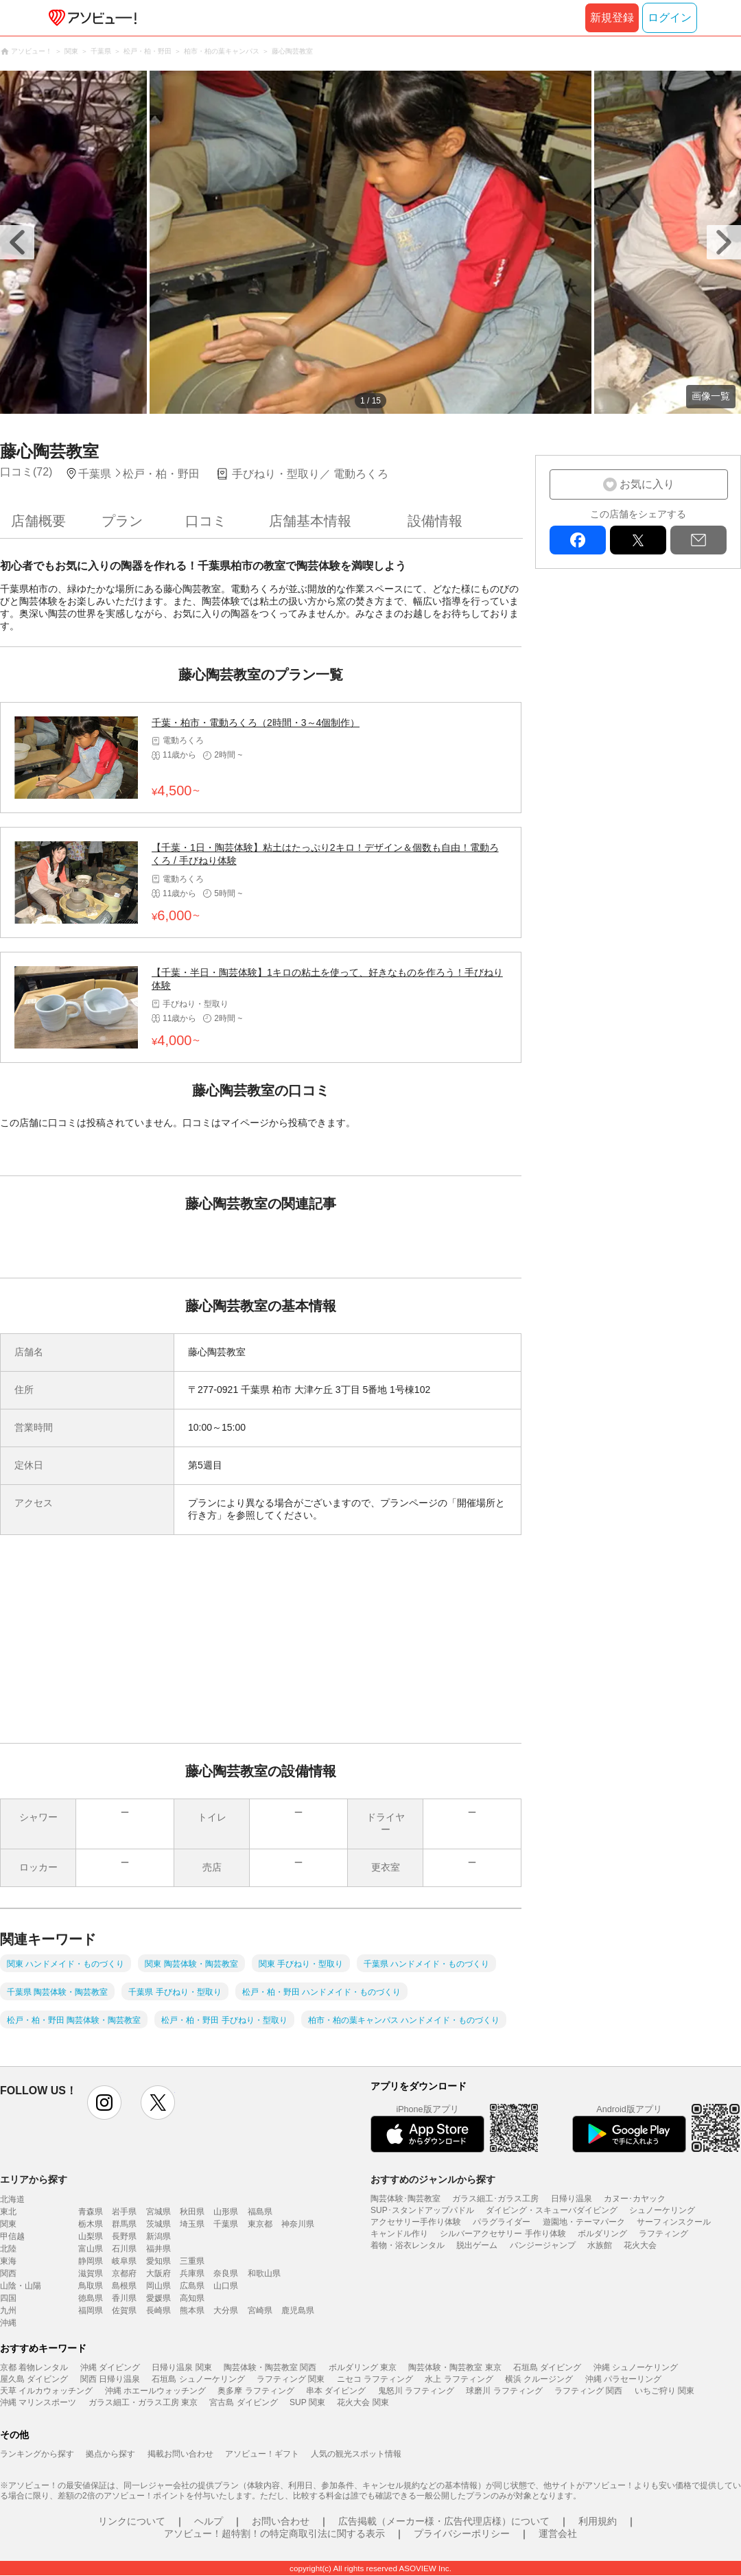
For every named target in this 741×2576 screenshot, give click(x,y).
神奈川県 (297, 2224)
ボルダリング (602, 2233)
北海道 (12, 2199)
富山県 (90, 2248)
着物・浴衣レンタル (407, 2245)
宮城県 (158, 2211)
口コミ (205, 520)
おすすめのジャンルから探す (432, 2179)
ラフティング (663, 2233)
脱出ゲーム (476, 2245)
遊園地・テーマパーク (584, 2222)
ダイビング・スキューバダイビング (552, 2210)
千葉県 (225, 2224)
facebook (578, 540)
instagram (104, 2102)
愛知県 (158, 2261)
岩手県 (124, 2211)
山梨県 (90, 2236)
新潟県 (158, 2236)
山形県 (225, 2211)
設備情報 (435, 520)
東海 (8, 2261)
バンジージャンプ (543, 2245)
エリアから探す (33, 2179)
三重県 (192, 2261)
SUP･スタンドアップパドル (422, 2210)
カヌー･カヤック (635, 2198)
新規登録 (612, 17)
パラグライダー (501, 2222)
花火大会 (640, 2245)
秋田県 (192, 2211)
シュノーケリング (662, 2210)
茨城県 (158, 2224)
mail (698, 540)
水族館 (599, 2245)
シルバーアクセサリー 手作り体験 (502, 2233)
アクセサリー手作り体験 (415, 2222)
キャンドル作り (399, 2233)
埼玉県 (192, 2224)
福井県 (158, 2248)
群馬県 (124, 2224)
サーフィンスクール (674, 2222)
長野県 (124, 2236)
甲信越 (12, 2236)
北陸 (8, 2248)
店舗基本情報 (310, 520)
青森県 (90, 2211)
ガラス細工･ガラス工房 (495, 2198)
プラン (122, 520)
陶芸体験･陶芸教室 (405, 2198)
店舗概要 (38, 520)
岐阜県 (124, 2261)
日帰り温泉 (571, 2198)
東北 (8, 2211)
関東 (8, 2224)
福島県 (260, 2211)
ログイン (670, 17)
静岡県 (90, 2261)
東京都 (260, 2224)
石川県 (124, 2248)
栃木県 (90, 2224)
